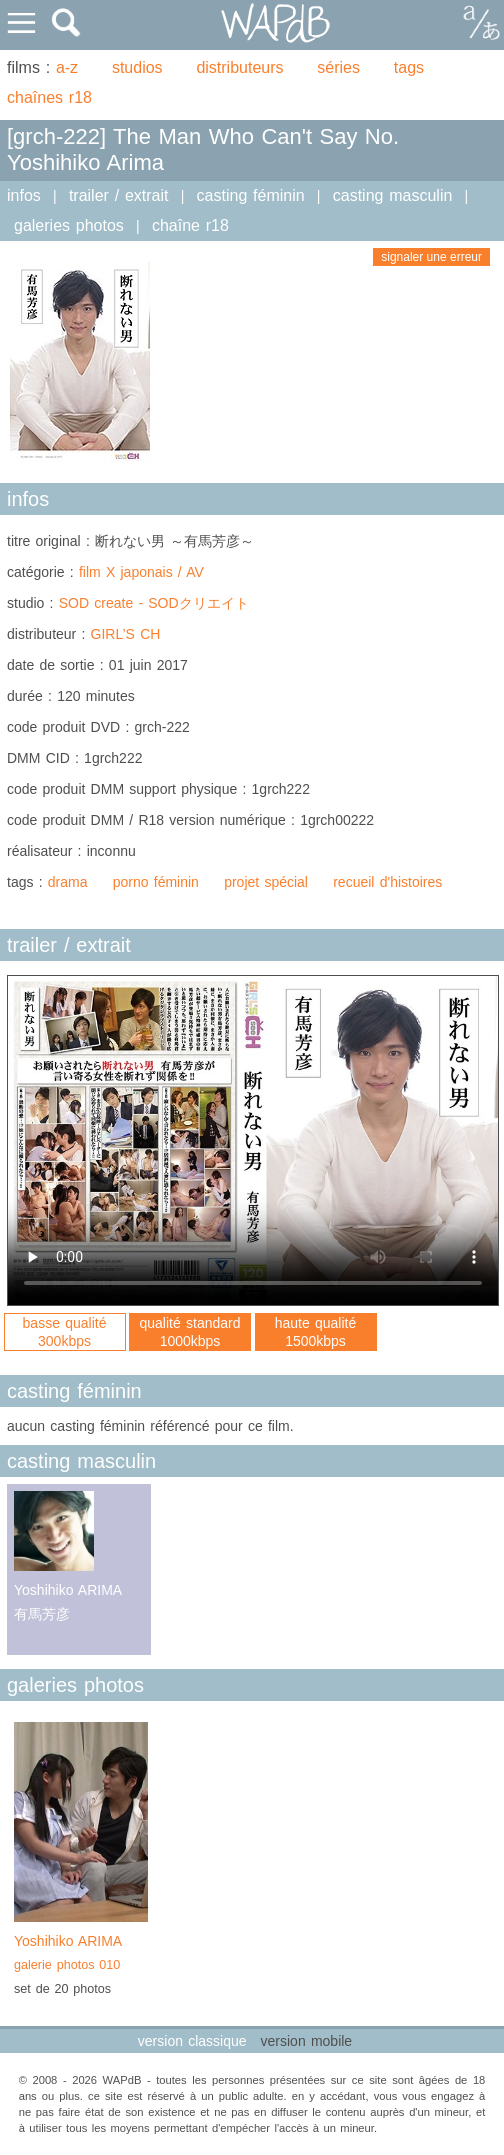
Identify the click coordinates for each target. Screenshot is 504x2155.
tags (409, 67)
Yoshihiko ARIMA (81, 1955)
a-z (67, 67)
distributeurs (239, 67)
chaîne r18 (190, 225)
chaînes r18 (49, 97)
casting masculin (393, 195)
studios (137, 67)
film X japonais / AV (141, 572)
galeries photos (69, 225)
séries (338, 67)
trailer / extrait (119, 195)
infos (24, 195)
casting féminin (251, 195)
